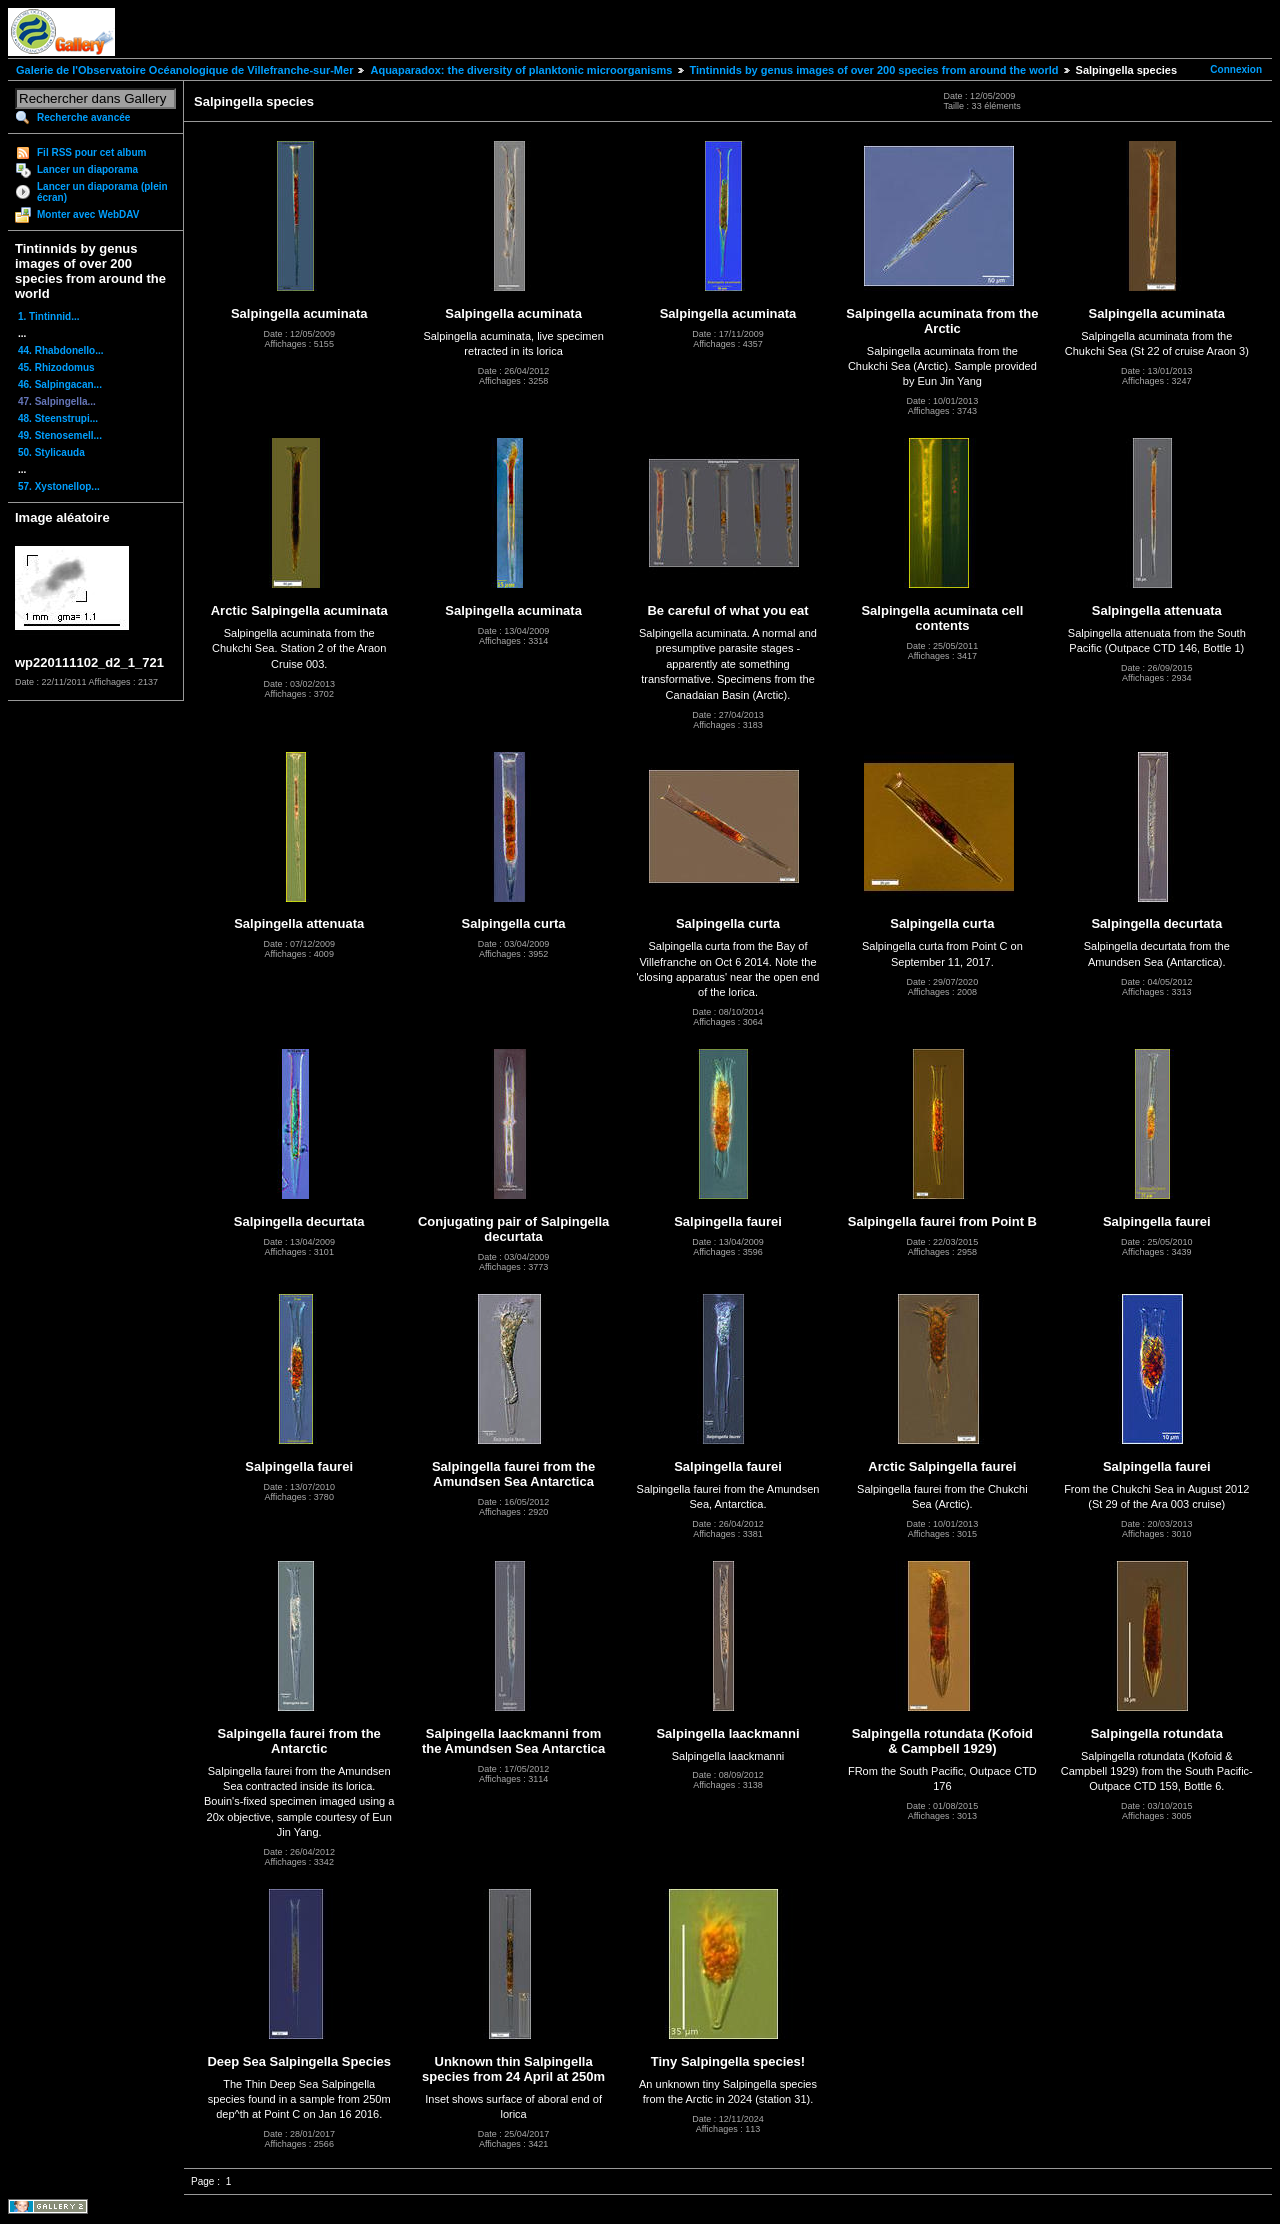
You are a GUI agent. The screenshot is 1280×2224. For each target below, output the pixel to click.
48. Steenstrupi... (58, 418)
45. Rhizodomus (56, 367)
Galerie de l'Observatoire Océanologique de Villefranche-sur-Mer (184, 70)
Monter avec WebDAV (88, 214)
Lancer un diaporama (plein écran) (102, 192)
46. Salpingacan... (60, 384)
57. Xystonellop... (59, 486)
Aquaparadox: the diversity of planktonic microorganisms (521, 70)
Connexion (1236, 69)
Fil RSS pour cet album (91, 152)
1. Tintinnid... (48, 316)
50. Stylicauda (51, 452)
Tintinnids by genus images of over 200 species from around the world (874, 70)
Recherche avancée (83, 117)
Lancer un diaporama (87, 169)
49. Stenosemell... (60, 435)
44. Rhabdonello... (61, 350)
